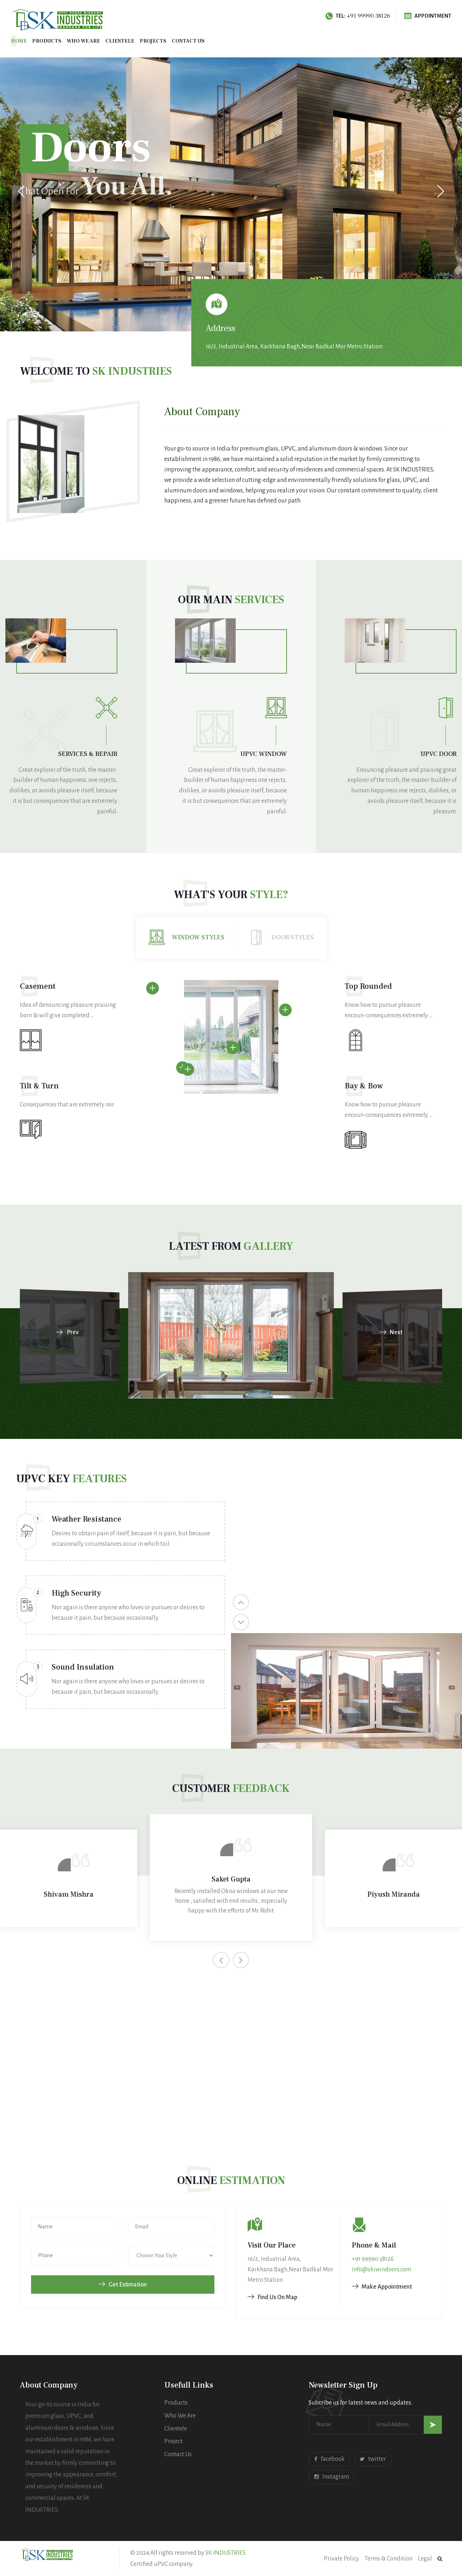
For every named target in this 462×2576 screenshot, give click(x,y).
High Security (76, 1593)
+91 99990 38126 (373, 2259)
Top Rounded (368, 986)
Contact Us (178, 2454)
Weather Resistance (86, 1519)
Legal (425, 2558)
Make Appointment (382, 2287)
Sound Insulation (83, 1667)
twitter (373, 2459)
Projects (153, 41)
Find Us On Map (272, 2297)
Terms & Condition (389, 2558)
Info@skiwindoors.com (381, 2269)
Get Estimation (123, 2284)
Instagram (331, 2477)
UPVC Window (263, 754)
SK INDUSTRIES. (225, 2553)
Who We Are (83, 41)
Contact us (188, 41)
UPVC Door (438, 754)
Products (46, 41)
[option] (125, 1612)
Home (19, 41)
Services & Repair (87, 754)
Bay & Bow (364, 1086)
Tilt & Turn (39, 1086)
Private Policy (341, 2558)
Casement (38, 986)
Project (173, 2441)
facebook (329, 2459)
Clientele (119, 41)
